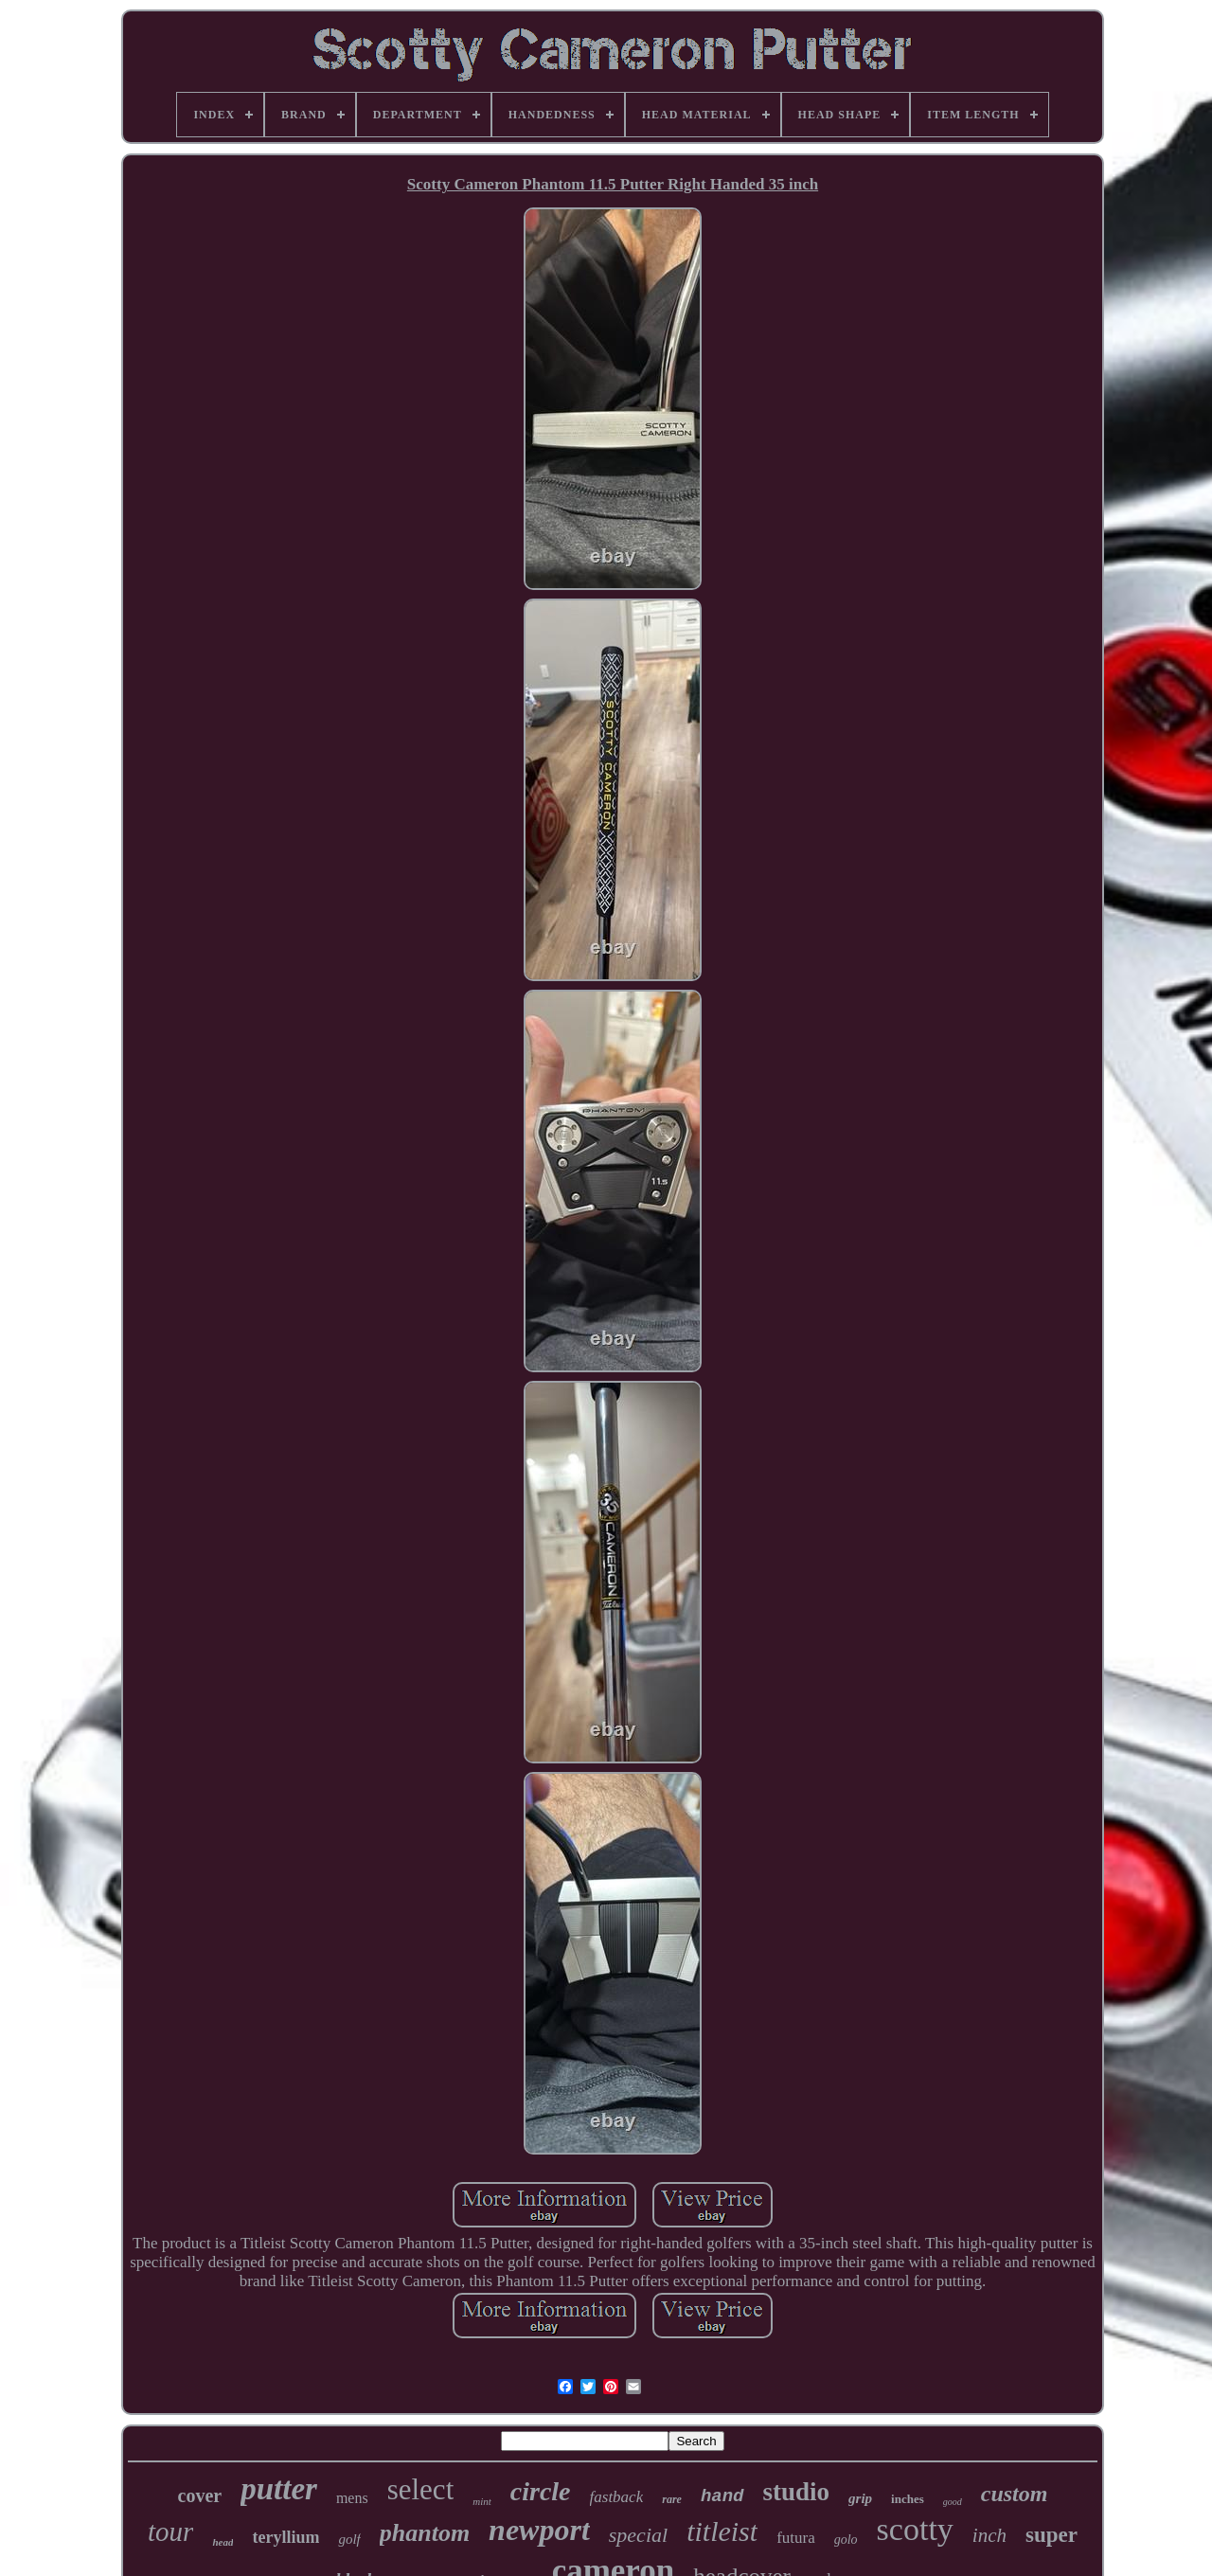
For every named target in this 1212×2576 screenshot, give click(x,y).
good (952, 2501)
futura (795, 2538)
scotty (915, 2529)
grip (860, 2498)
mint (481, 2501)
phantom (425, 2533)
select (420, 2489)
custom (1014, 2493)
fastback (617, 2497)
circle (540, 2491)
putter (279, 2489)
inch (989, 2535)
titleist (722, 2531)
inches (907, 2499)
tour (170, 2531)
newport (539, 2530)
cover (200, 2495)
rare (672, 2499)
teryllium (285, 2537)
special (638, 2535)
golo (846, 2539)
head (222, 2542)
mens (352, 2498)
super (1051, 2535)
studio (796, 2492)
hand (722, 2496)
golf (349, 2539)
